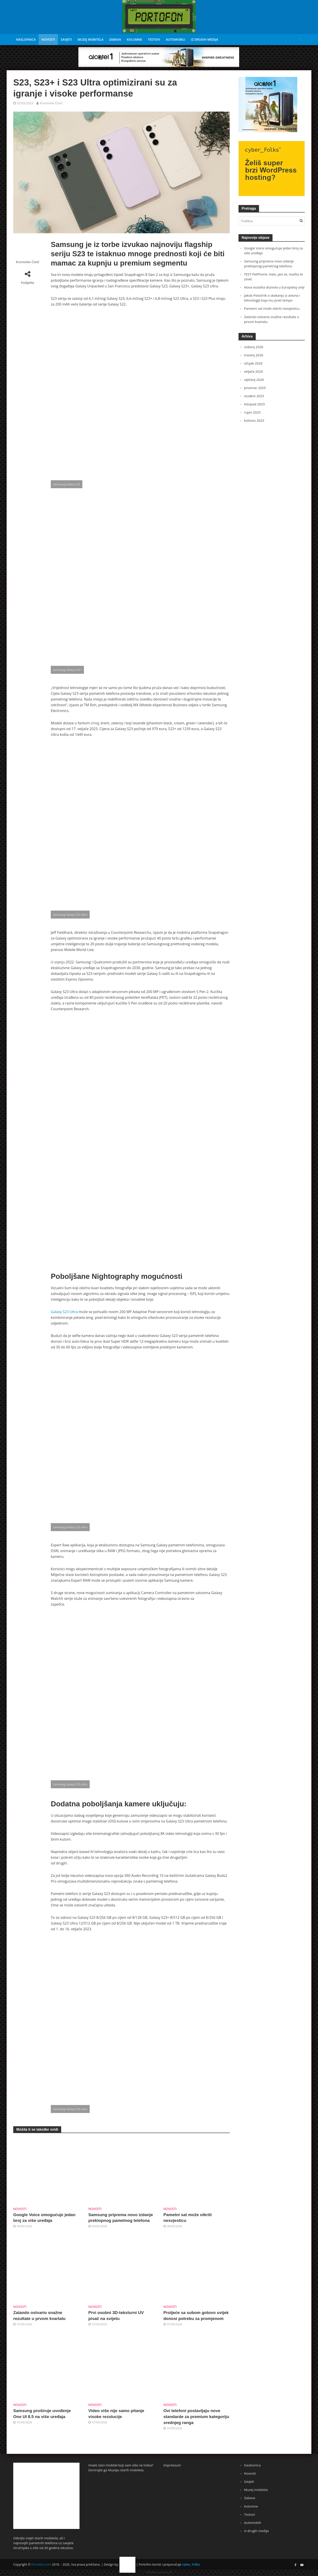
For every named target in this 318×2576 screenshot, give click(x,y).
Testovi (154, 39)
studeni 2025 (254, 396)
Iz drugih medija (204, 39)
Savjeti (66, 39)
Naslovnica (26, 39)
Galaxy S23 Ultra (64, 1311)
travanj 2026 (253, 355)
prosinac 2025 (255, 387)
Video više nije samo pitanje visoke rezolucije (116, 2413)
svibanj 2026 (253, 347)
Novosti (48, 39)
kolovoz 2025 (254, 420)
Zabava (115, 39)
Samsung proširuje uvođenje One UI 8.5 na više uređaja (42, 2413)
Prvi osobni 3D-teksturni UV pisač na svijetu (116, 2315)
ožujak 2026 (253, 363)
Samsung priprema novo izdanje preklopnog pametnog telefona (120, 2217)
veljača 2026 (253, 371)
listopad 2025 (254, 404)
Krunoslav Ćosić (51, 103)
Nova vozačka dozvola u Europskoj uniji (274, 287)
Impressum (172, 2465)
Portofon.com (41, 2564)
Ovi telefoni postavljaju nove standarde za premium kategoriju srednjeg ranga (196, 2416)
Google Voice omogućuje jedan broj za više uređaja (44, 2217)
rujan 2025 (252, 412)
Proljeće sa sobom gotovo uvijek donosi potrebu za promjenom (196, 2315)
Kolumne (134, 39)
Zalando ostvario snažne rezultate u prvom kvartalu (39, 2315)
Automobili (175, 39)
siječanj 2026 (254, 379)
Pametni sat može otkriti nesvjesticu (187, 2217)
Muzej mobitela (90, 39)
